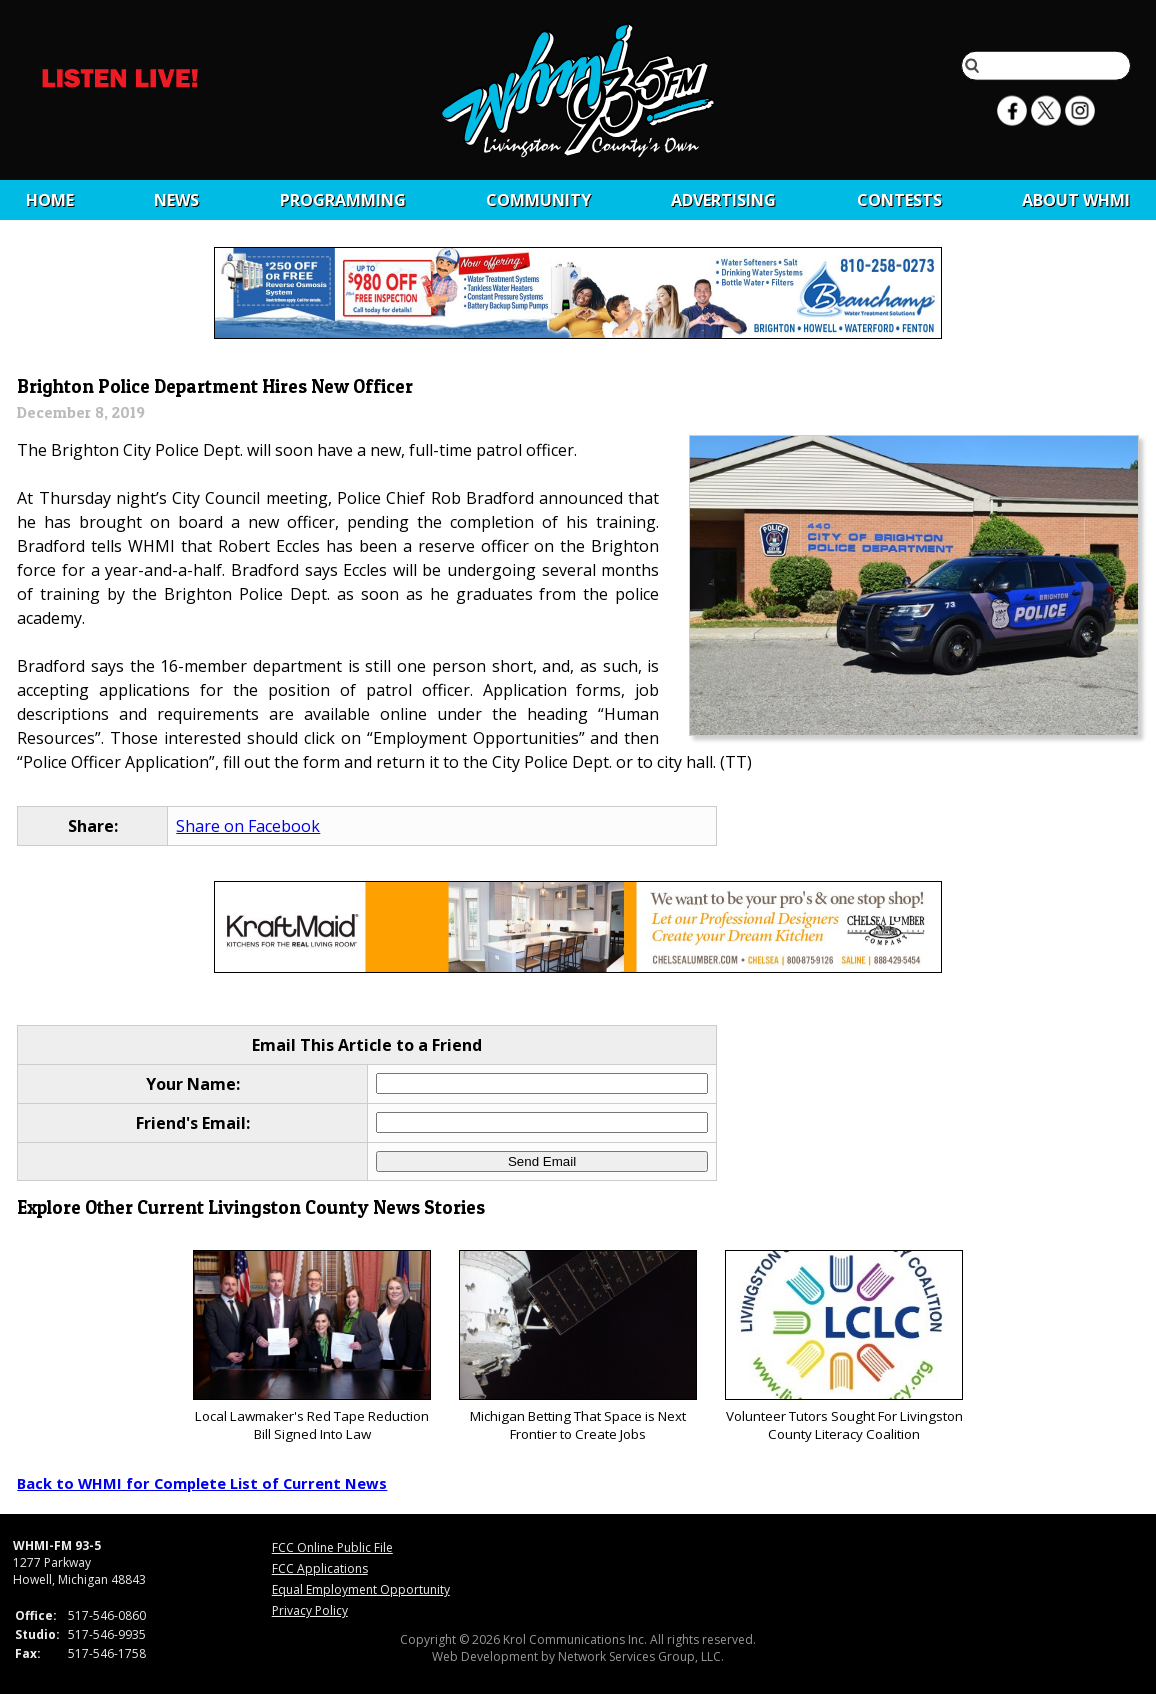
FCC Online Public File (332, 1547)
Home (50, 200)
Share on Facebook (248, 826)
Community (538, 200)
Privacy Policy (310, 1610)
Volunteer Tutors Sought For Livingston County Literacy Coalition (843, 1346)
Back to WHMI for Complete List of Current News (202, 1483)
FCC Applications (320, 1568)
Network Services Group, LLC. (641, 1656)
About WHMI (1076, 200)
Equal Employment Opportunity (361, 1589)
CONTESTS (899, 200)
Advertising (723, 200)
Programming (343, 200)
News (176, 200)
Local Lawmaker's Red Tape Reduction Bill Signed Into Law (311, 1346)
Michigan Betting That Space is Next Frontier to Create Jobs (577, 1346)
